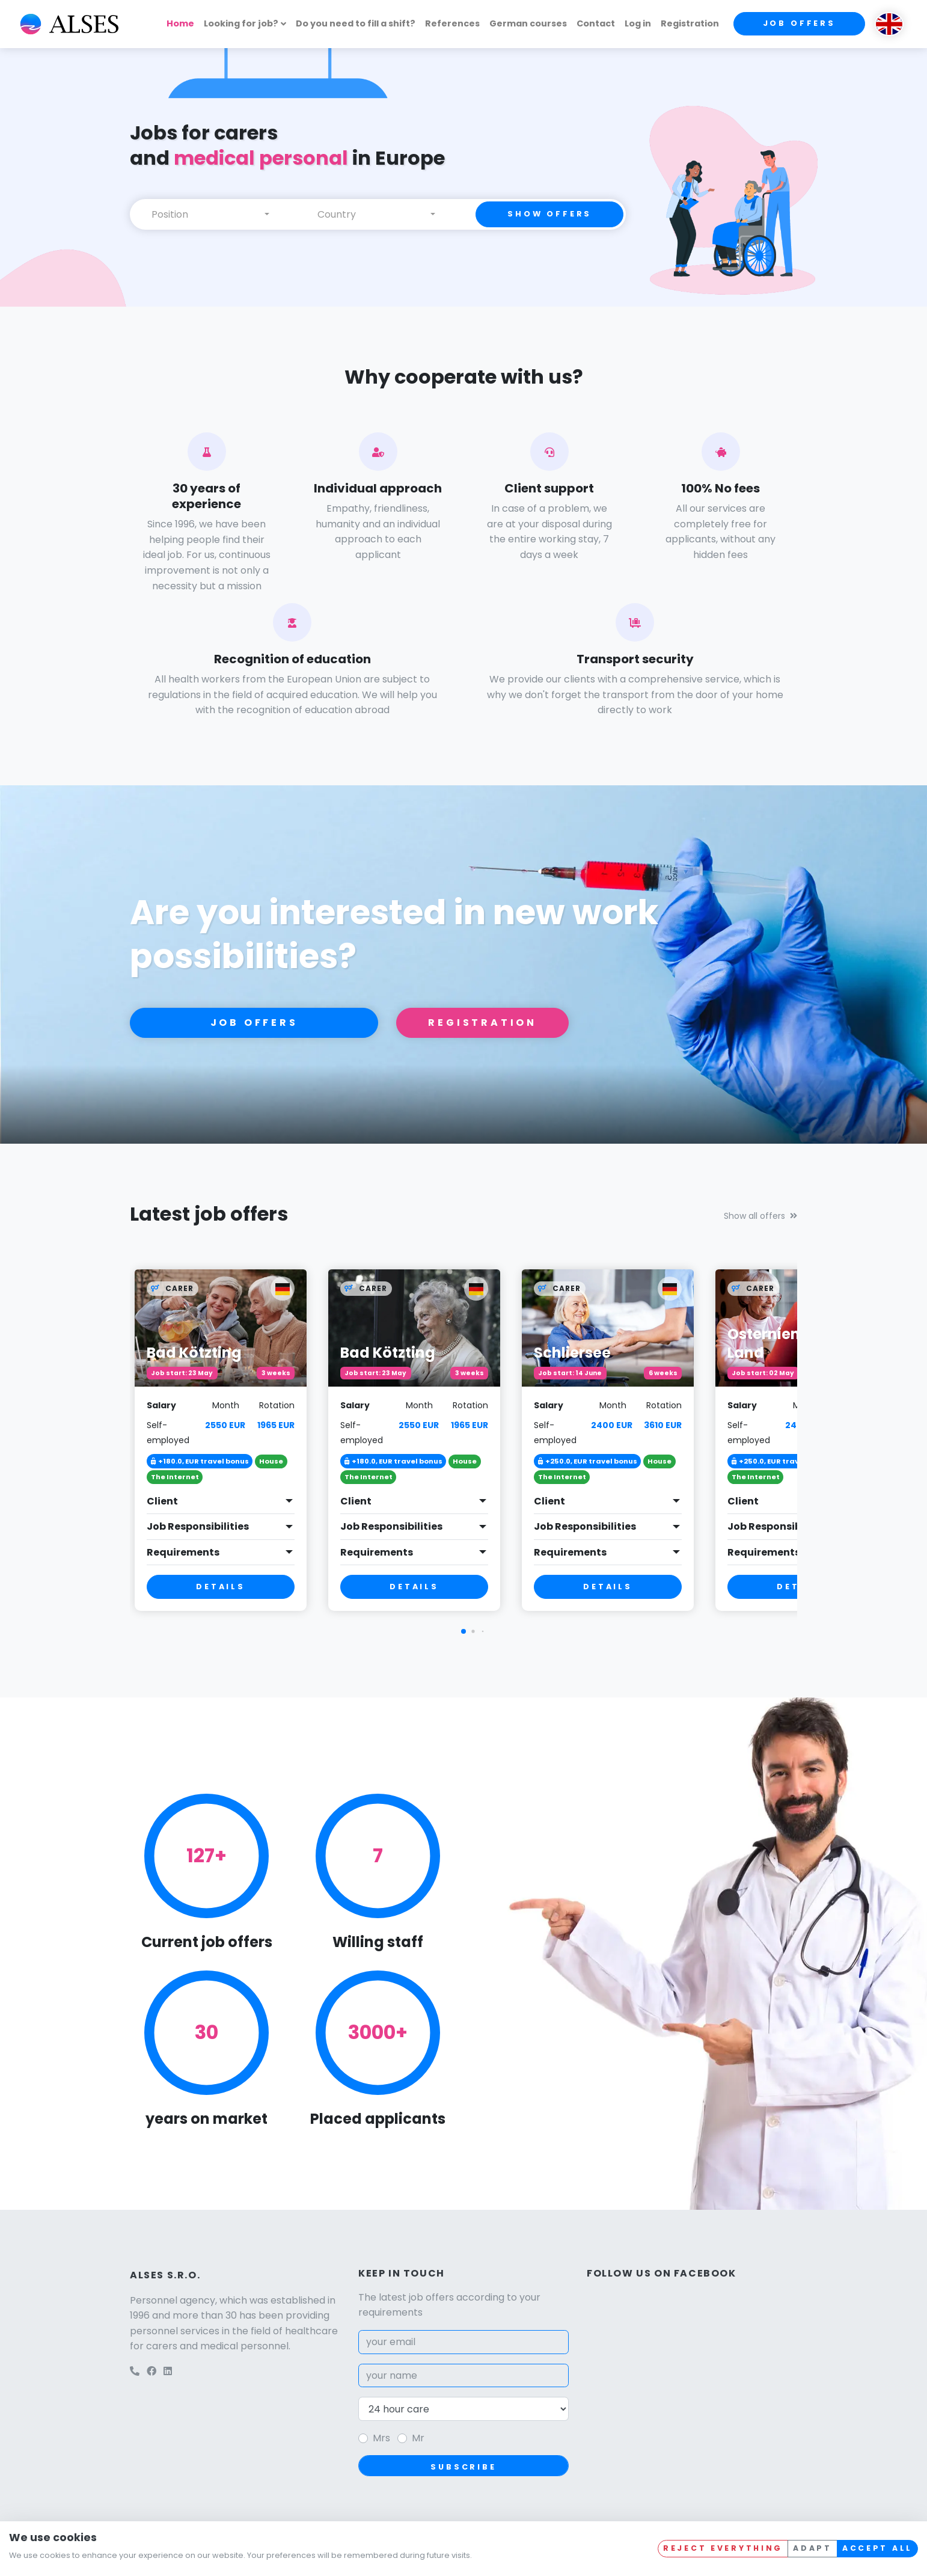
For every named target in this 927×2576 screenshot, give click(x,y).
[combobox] (210, 214)
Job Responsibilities (198, 1526)
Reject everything (723, 2548)
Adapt (812, 2548)
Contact (596, 23)
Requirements (183, 1552)
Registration (690, 23)
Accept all (877, 2548)
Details (220, 1586)
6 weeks (663, 1373)
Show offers (549, 214)
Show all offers (760, 1216)
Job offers (799, 23)
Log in (638, 23)
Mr (418, 2438)
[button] (463, 1631)
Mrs (381, 2438)
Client (162, 1501)
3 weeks (276, 1373)
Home (180, 23)
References (452, 23)
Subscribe (463, 2467)
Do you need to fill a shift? (355, 23)
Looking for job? (241, 23)
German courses (528, 23)
